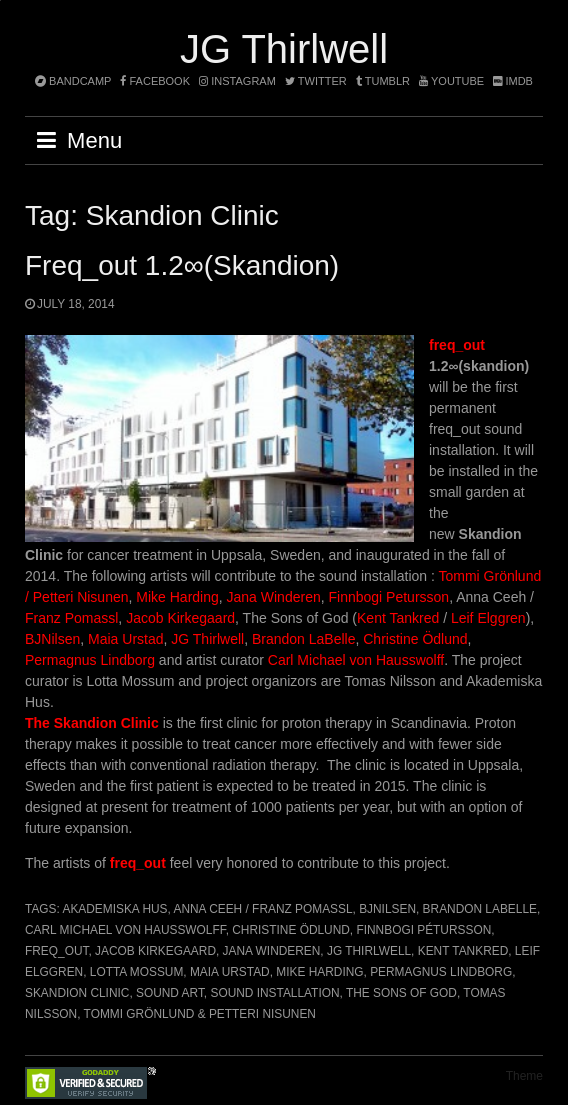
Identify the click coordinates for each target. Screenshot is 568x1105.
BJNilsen (52, 639)
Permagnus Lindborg (90, 660)
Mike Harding (177, 597)
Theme (524, 1076)
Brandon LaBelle (304, 639)
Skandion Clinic (77, 993)
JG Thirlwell (284, 49)
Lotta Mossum (137, 972)
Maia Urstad (125, 639)
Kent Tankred (398, 618)
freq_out (457, 345)
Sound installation (274, 993)
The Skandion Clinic (92, 723)
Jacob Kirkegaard (180, 618)
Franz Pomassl (71, 618)
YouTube (451, 81)
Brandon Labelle (480, 909)
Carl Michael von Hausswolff (356, 660)
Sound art (170, 993)
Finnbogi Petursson (389, 597)
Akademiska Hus (114, 909)
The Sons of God (401, 993)
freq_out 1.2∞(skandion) (182, 265)
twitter (316, 81)
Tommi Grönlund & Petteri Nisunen (200, 1014)
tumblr (384, 81)
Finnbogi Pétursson (423, 930)
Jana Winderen (274, 597)
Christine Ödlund (415, 639)
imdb (513, 81)
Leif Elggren (488, 618)
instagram (237, 81)
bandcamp (73, 81)
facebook (155, 81)
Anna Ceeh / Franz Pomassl (262, 909)
